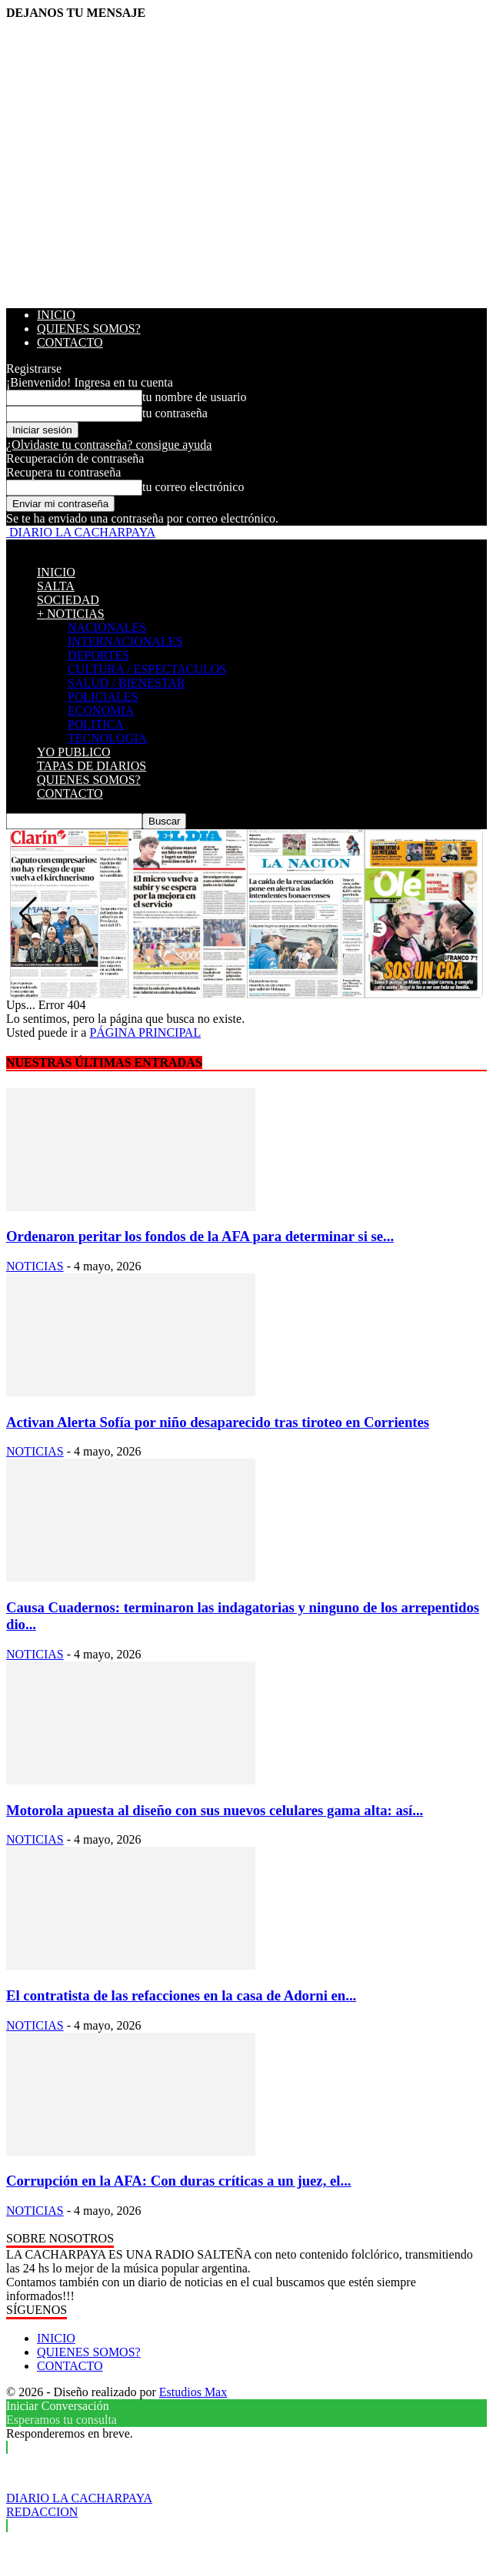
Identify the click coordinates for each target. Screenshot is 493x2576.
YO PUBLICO (74, 752)
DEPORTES (98, 655)
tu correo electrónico (193, 486)
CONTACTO (70, 342)
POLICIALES (103, 696)
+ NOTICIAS (71, 613)
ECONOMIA (101, 710)
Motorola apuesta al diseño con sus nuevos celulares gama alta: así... (214, 1810)
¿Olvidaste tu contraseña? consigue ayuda (109, 444)
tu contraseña (175, 413)
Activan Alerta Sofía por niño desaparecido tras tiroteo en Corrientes (217, 1422)
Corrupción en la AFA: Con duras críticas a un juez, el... (178, 2181)
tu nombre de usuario (194, 396)
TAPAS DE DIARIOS (91, 765)
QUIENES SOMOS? (89, 328)
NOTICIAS (35, 1266)
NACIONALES (107, 627)
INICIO (56, 314)
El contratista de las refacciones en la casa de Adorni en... (181, 1995)
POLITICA (96, 724)
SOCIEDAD (68, 599)
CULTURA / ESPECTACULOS (147, 669)
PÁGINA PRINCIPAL (145, 1032)
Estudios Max (193, 2391)
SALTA (56, 586)
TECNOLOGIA (107, 738)
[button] (465, 914)
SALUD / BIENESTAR (126, 682)
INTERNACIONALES (125, 641)
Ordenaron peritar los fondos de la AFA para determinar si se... (200, 1236)
